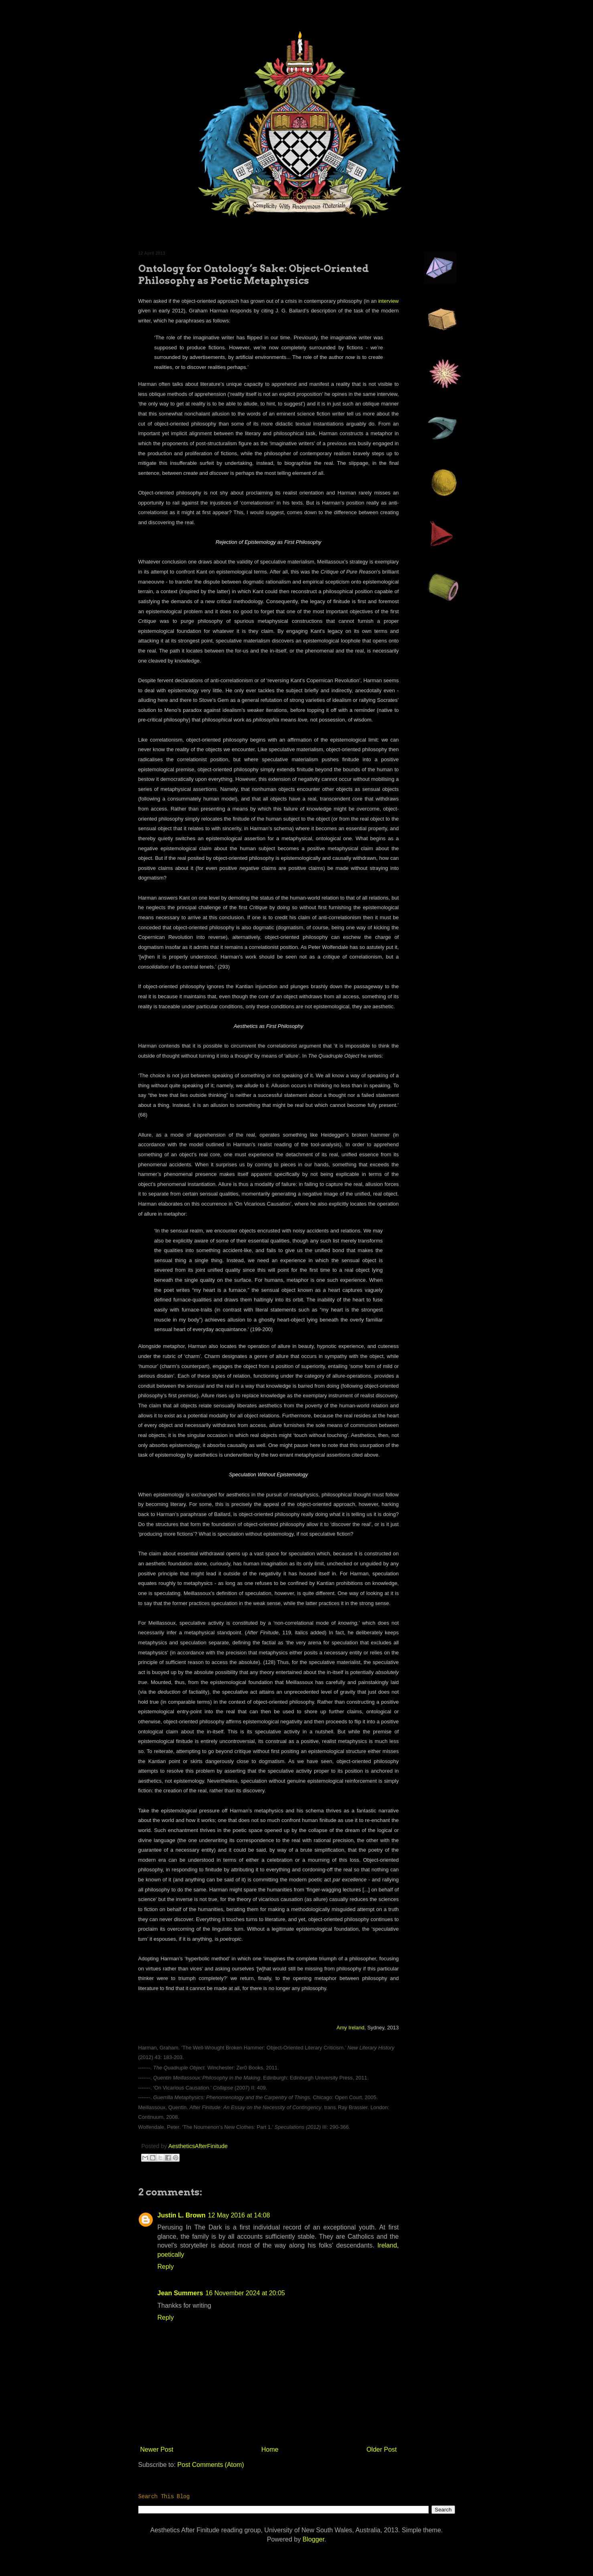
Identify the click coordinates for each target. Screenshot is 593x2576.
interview (388, 301)
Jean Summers (180, 2293)
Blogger (313, 2539)
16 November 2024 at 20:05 (245, 2293)
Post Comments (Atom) (210, 2464)
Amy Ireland (350, 2028)
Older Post (381, 2449)
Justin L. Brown (182, 2215)
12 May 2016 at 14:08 (239, 2215)
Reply (166, 2266)
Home (270, 2449)
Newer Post (157, 2449)
